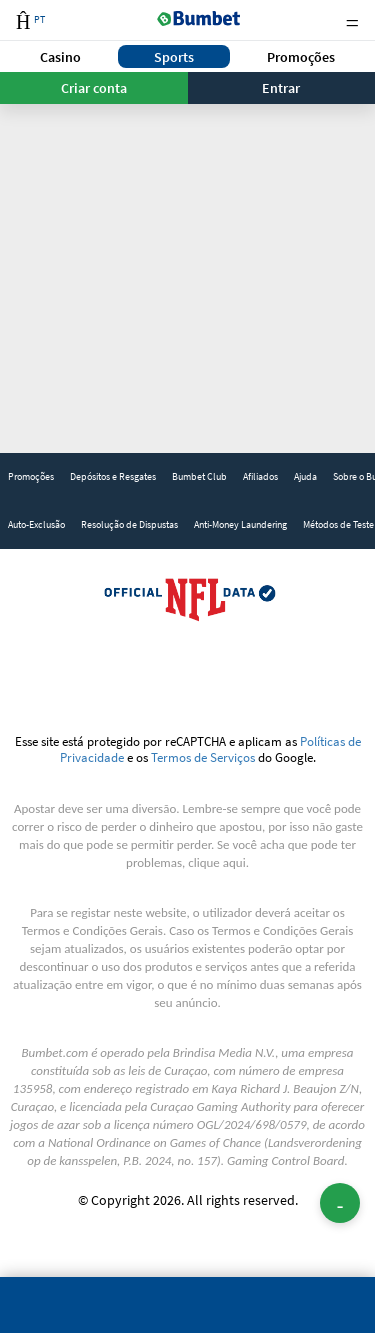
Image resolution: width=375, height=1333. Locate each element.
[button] (61, 56)
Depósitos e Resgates (113, 476)
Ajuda (305, 476)
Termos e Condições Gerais (92, 930)
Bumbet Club (199, 476)
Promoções (301, 57)
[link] (31, 477)
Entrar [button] (281, 88)
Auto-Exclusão (36, 524)
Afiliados (260, 476)
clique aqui (216, 862)
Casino (60, 57)
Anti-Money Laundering (240, 524)
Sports (174, 57)
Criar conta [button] (94, 88)
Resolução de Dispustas (129, 524)
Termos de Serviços (203, 757)
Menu (352, 20)
